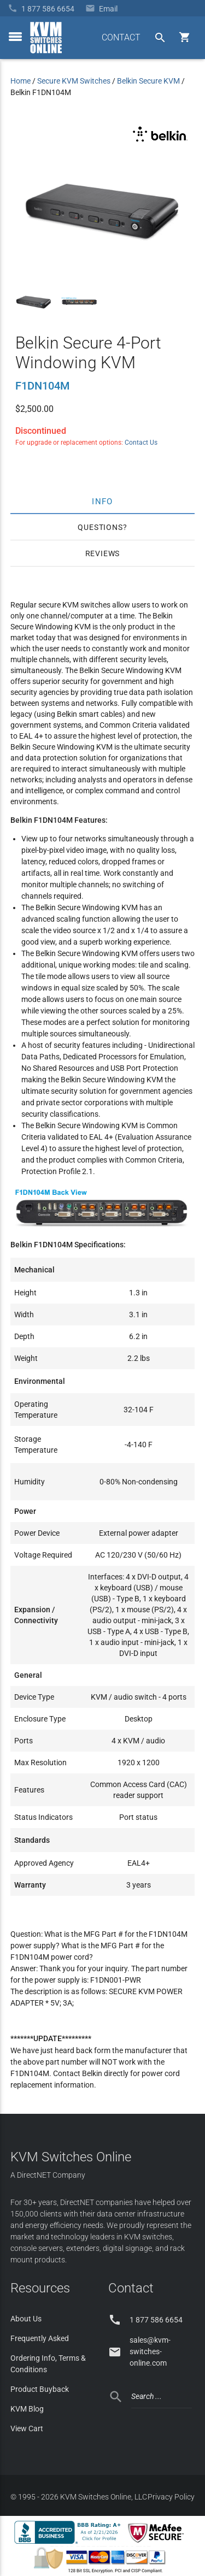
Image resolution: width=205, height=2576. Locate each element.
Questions (100, 527)
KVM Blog (27, 2408)
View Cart (26, 2428)
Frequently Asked (39, 2338)
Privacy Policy (171, 2496)
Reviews (102, 553)
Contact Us (141, 442)
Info (102, 501)
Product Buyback (39, 2389)
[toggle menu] (15, 36)
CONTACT (121, 37)
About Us (26, 2318)
